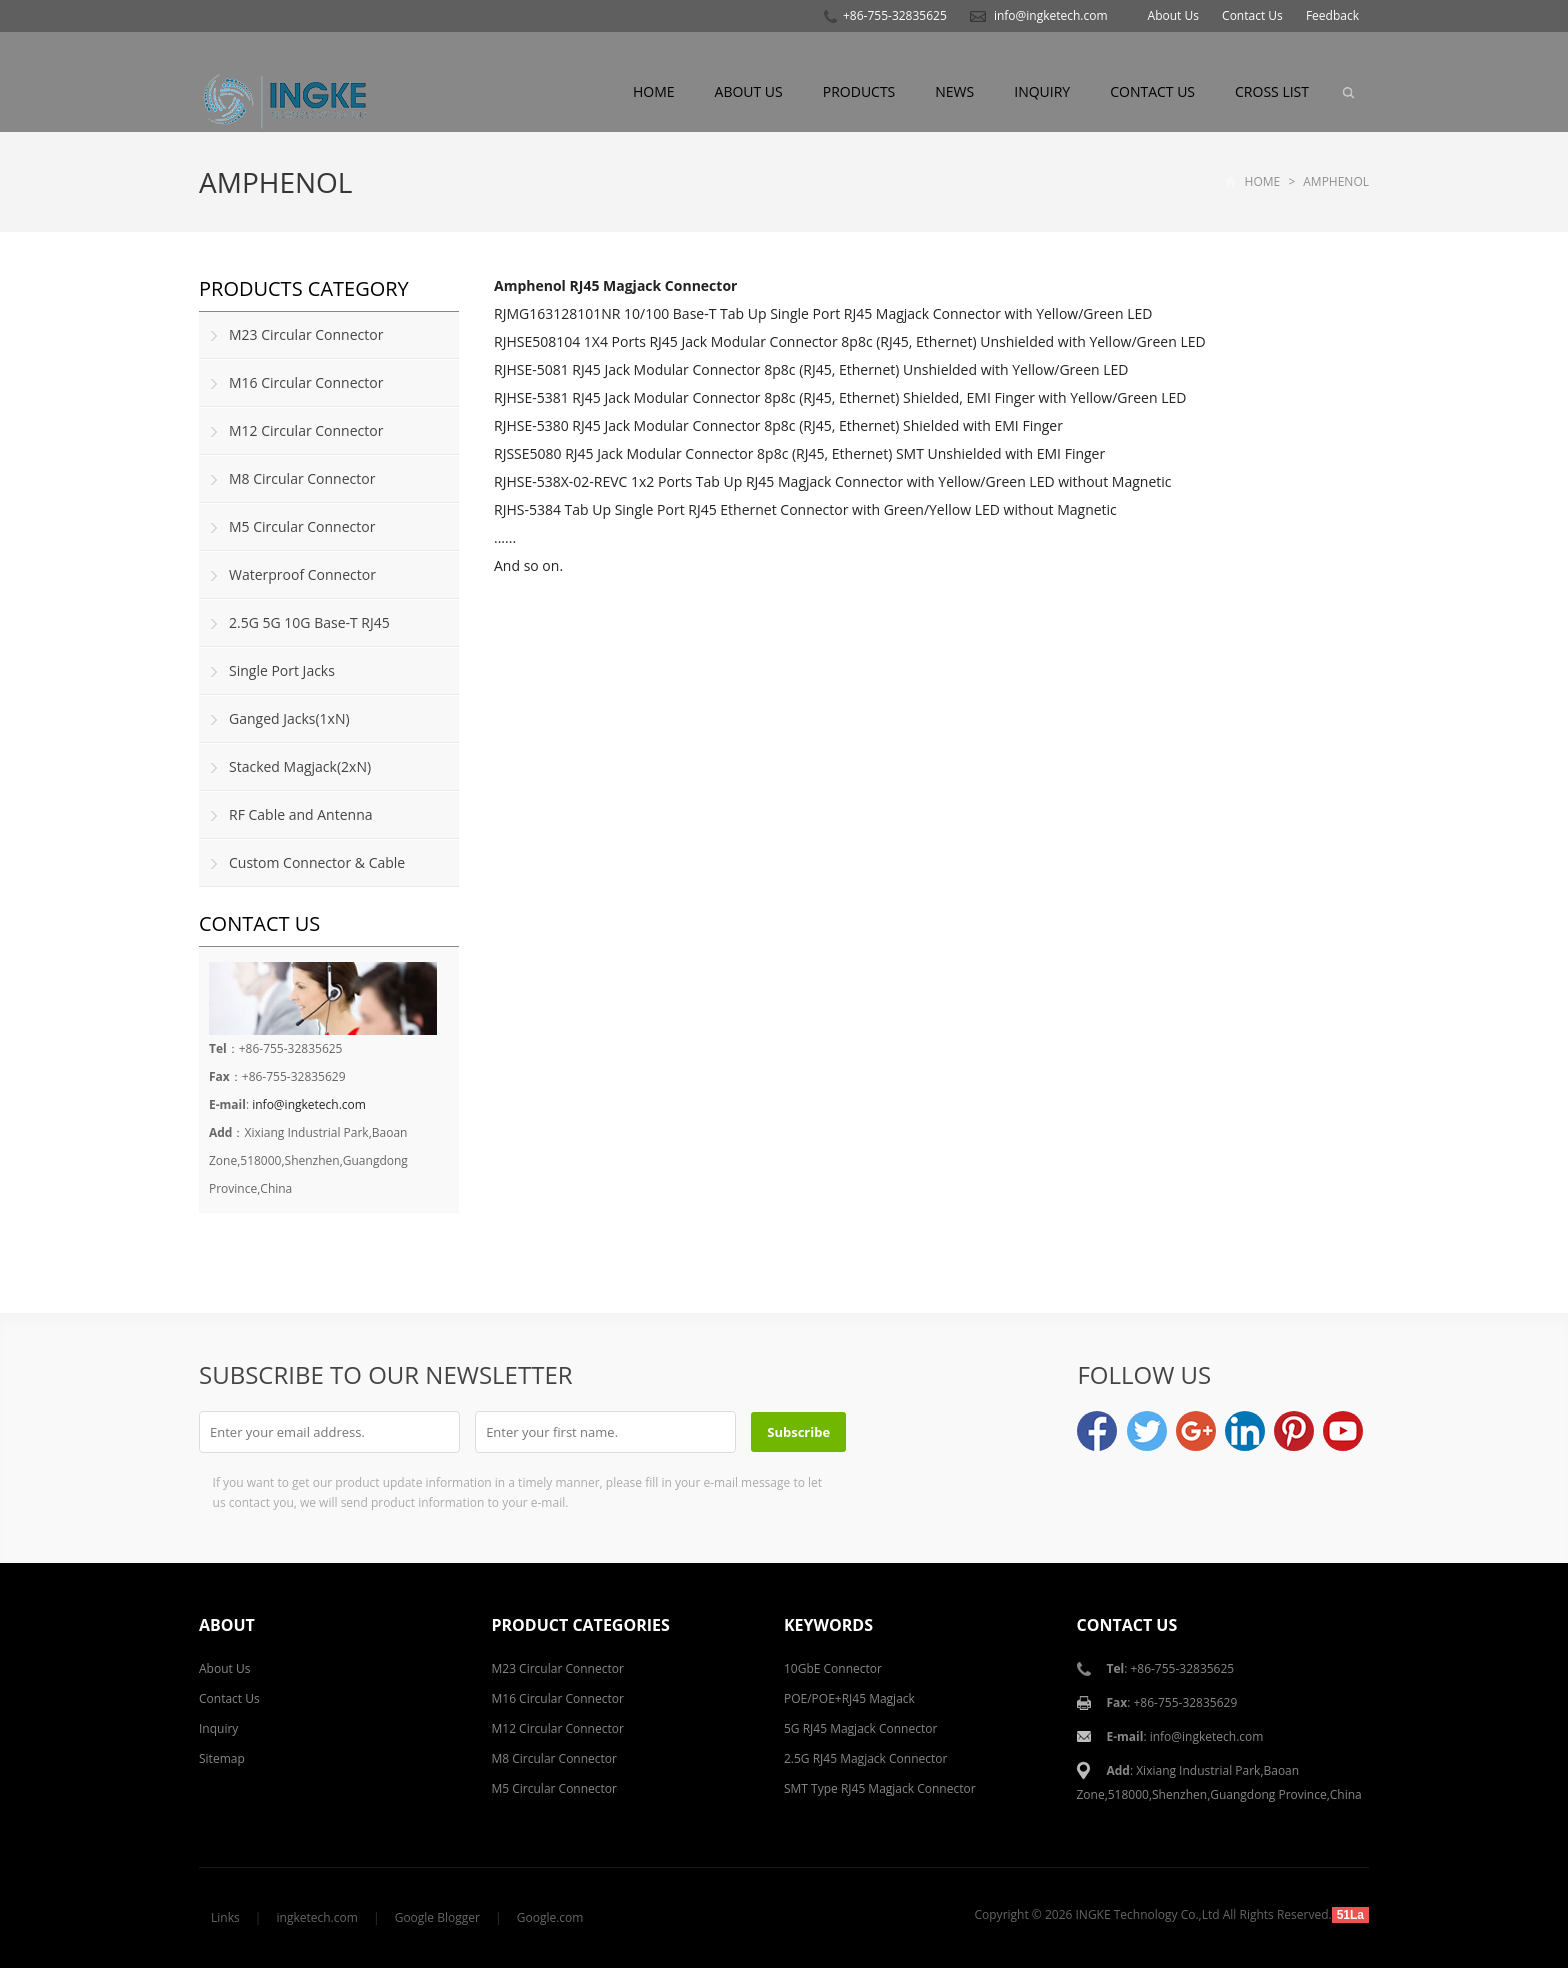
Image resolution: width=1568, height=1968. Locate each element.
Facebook (1097, 1431)
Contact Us (1252, 15)
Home (654, 91)
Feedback (1332, 15)
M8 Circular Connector (302, 478)
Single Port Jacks (282, 670)
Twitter (1147, 1431)
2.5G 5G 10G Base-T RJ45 (309, 622)
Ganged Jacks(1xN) (289, 718)
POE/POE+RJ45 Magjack (849, 1698)
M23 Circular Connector (306, 334)
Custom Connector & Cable (317, 862)
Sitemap (222, 1758)
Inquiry (1042, 91)
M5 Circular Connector (302, 526)
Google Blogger (437, 1917)
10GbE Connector (833, 1668)
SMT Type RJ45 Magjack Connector (880, 1788)
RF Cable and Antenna (301, 814)
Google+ (1196, 1431)
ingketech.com (317, 1917)
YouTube (1343, 1431)
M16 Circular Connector (306, 382)
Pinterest (1294, 1431)
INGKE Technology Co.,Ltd (1148, 1914)
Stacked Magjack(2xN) (300, 766)
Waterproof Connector (302, 574)
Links (225, 1917)
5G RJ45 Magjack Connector (860, 1728)
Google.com (550, 1917)
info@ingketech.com (1051, 15)
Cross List (1272, 91)
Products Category (304, 288)
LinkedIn (1245, 1431)
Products (859, 91)
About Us (1173, 15)
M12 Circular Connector (306, 430)
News (954, 91)
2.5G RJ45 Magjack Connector (865, 1758)
